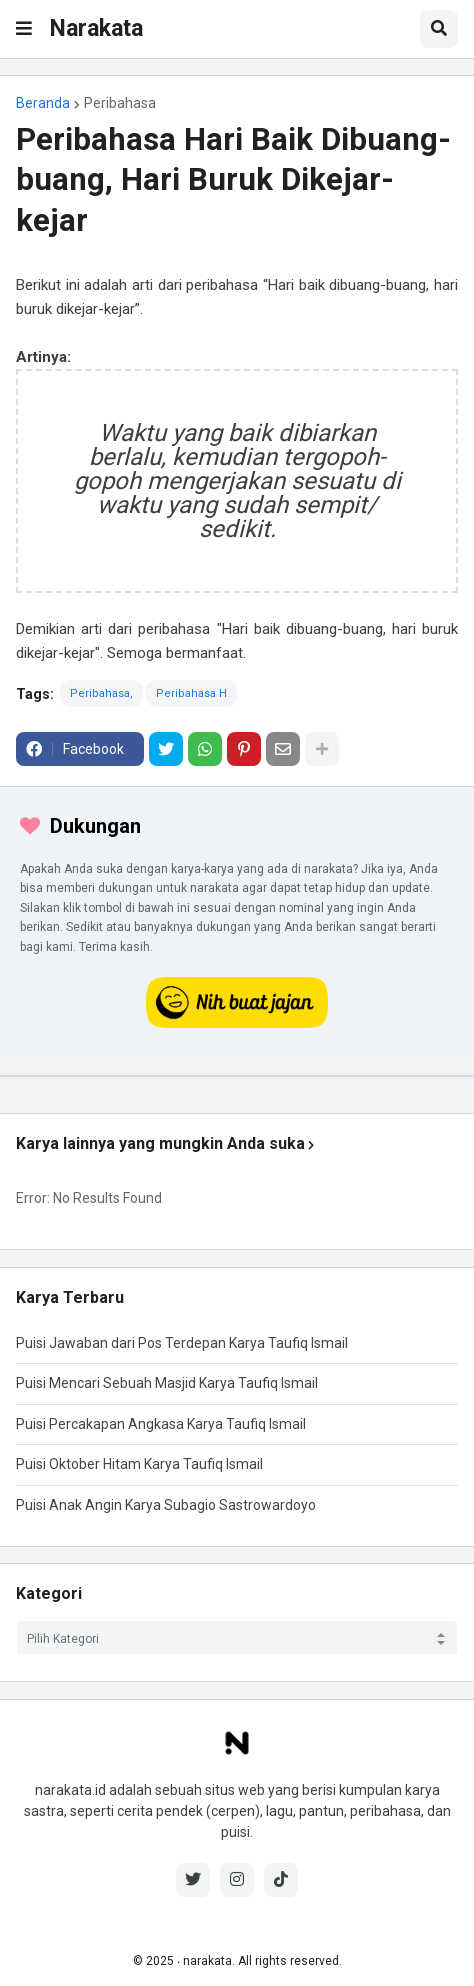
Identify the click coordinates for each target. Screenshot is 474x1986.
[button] (24, 29)
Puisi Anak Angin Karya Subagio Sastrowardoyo (166, 1505)
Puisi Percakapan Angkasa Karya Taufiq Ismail (161, 1424)
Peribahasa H (191, 693)
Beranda (43, 103)
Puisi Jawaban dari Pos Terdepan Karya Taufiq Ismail (182, 1343)
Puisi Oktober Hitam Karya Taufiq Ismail (139, 1464)
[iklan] (237, 1076)
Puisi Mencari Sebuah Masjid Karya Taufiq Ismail (167, 1383)
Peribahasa (120, 103)
